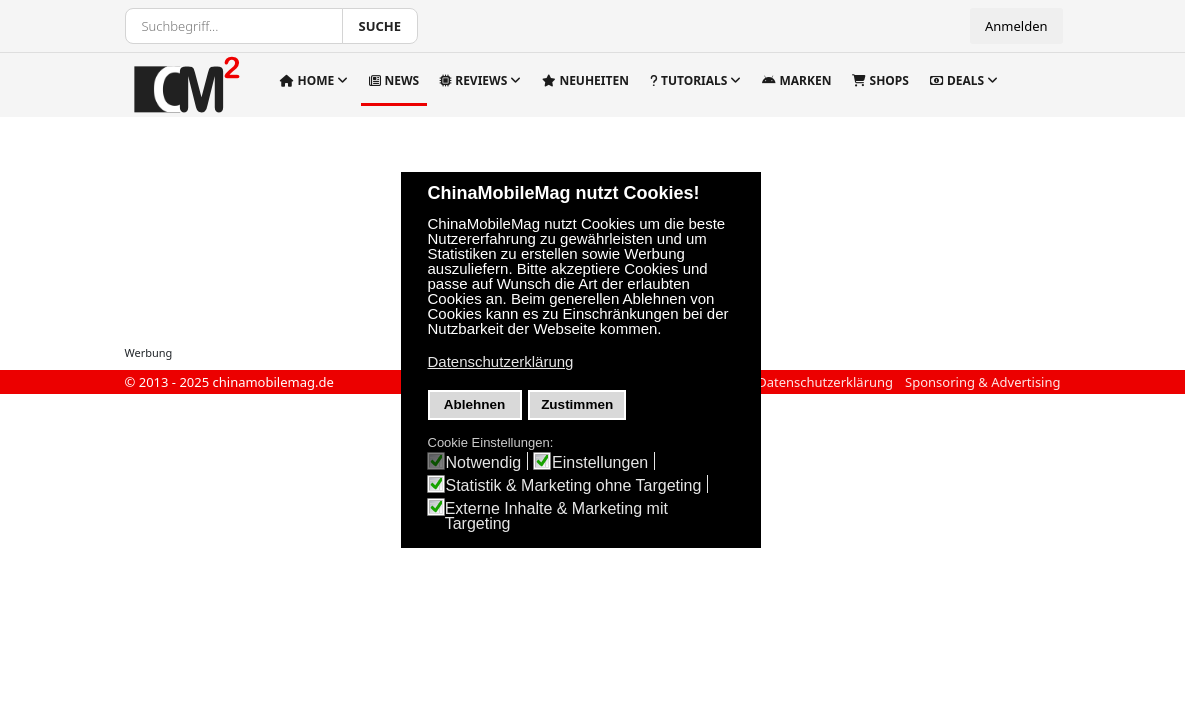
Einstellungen (600, 462)
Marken (796, 80)
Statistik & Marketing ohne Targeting (574, 485)
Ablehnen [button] (475, 404)
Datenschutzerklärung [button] (501, 361)
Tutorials (688, 80)
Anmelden (1016, 26)
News (394, 80)
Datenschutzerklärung (825, 382)
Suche (380, 26)
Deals (957, 80)
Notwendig (484, 462)
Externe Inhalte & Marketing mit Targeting (556, 516)
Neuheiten (585, 80)
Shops (880, 80)
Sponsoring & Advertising (982, 382)
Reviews (473, 80)
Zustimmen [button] (577, 404)
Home (307, 80)
